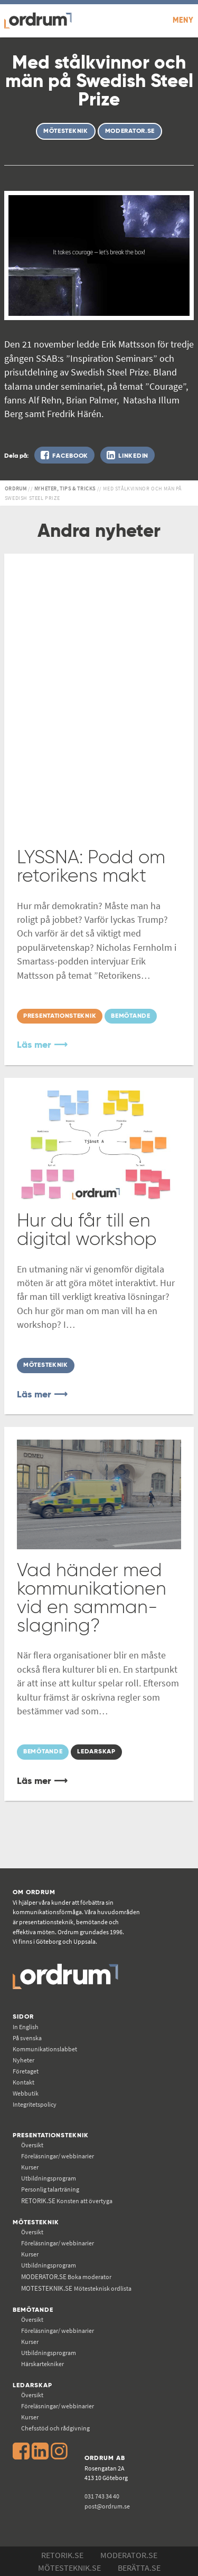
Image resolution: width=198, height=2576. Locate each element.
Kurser (30, 2167)
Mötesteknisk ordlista (76, 2288)
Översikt (32, 2145)
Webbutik (26, 2093)
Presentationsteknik (51, 2135)
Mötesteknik (36, 2222)
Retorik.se (62, 2555)
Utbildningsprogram (48, 2178)
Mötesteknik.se (69, 2567)
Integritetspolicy (34, 2104)
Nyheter (23, 2060)
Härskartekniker (42, 2364)
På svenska (27, 2038)
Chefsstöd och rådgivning (55, 2428)
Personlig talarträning (50, 2189)
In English (26, 2027)
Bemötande (33, 2310)
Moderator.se (128, 2555)
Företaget (26, 2071)
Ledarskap (32, 2385)
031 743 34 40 (101, 2496)
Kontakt (23, 2082)
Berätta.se (139, 2567)
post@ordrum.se (107, 2506)
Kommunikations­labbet (45, 2049)
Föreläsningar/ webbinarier (57, 2156)
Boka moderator (66, 2277)
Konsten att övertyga (66, 2201)
